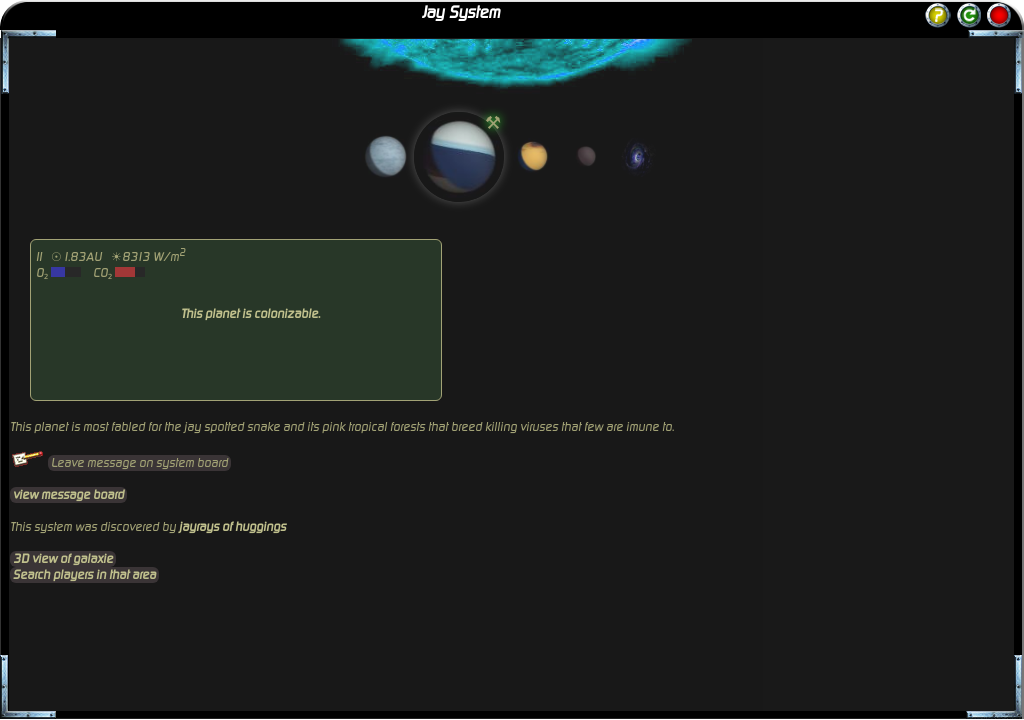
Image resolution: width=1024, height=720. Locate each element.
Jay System (461, 13)
